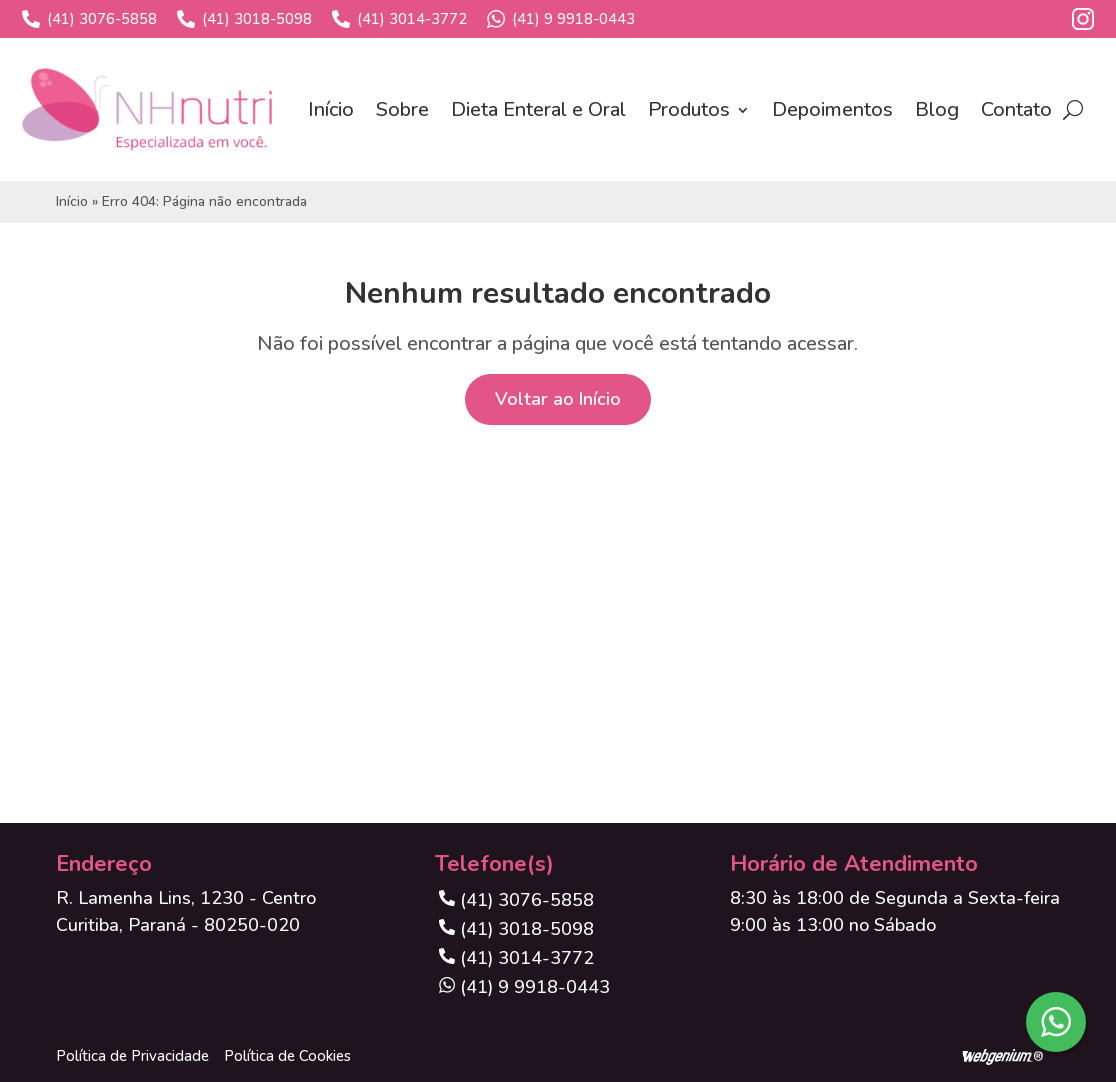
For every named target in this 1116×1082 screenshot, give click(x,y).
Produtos (689, 109)
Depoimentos (832, 109)
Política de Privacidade (132, 1056)
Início (331, 109)
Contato (1016, 109)
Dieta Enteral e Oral (538, 109)
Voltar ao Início (558, 399)
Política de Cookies (287, 1056)
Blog (937, 109)
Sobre (402, 109)
